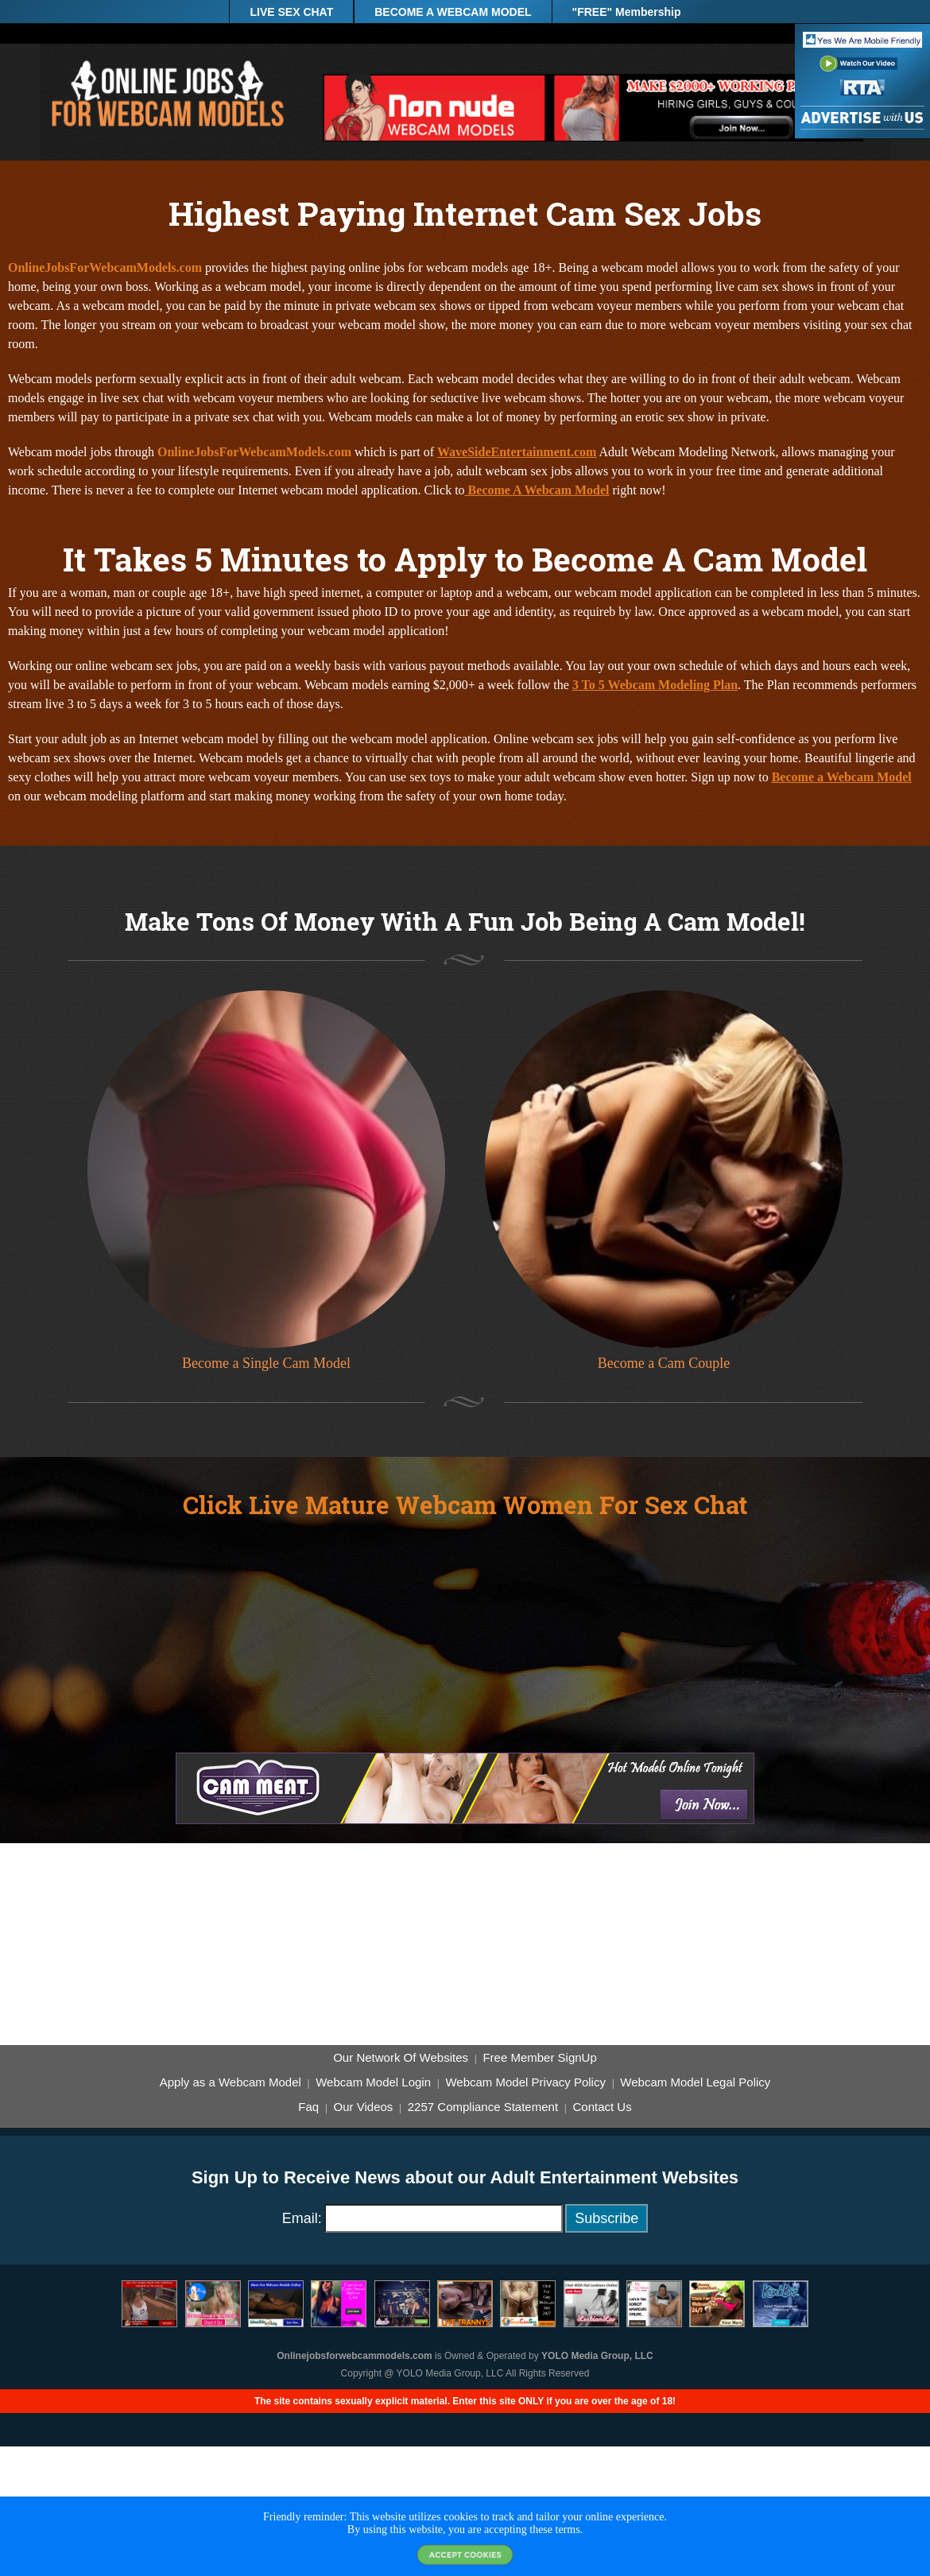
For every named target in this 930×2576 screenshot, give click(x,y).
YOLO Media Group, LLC (597, 2355)
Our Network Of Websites (400, 2058)
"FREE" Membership (626, 12)
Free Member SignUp (539, 2058)
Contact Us (601, 2107)
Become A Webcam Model (537, 490)
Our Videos (363, 2107)
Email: (302, 2218)
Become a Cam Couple (664, 1363)
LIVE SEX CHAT (291, 12)
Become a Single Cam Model (266, 1363)
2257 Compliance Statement (483, 2107)
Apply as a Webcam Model (230, 2082)
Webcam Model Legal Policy (695, 2082)
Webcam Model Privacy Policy (525, 2082)
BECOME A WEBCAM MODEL (452, 12)
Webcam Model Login (373, 2082)
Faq (308, 2107)
